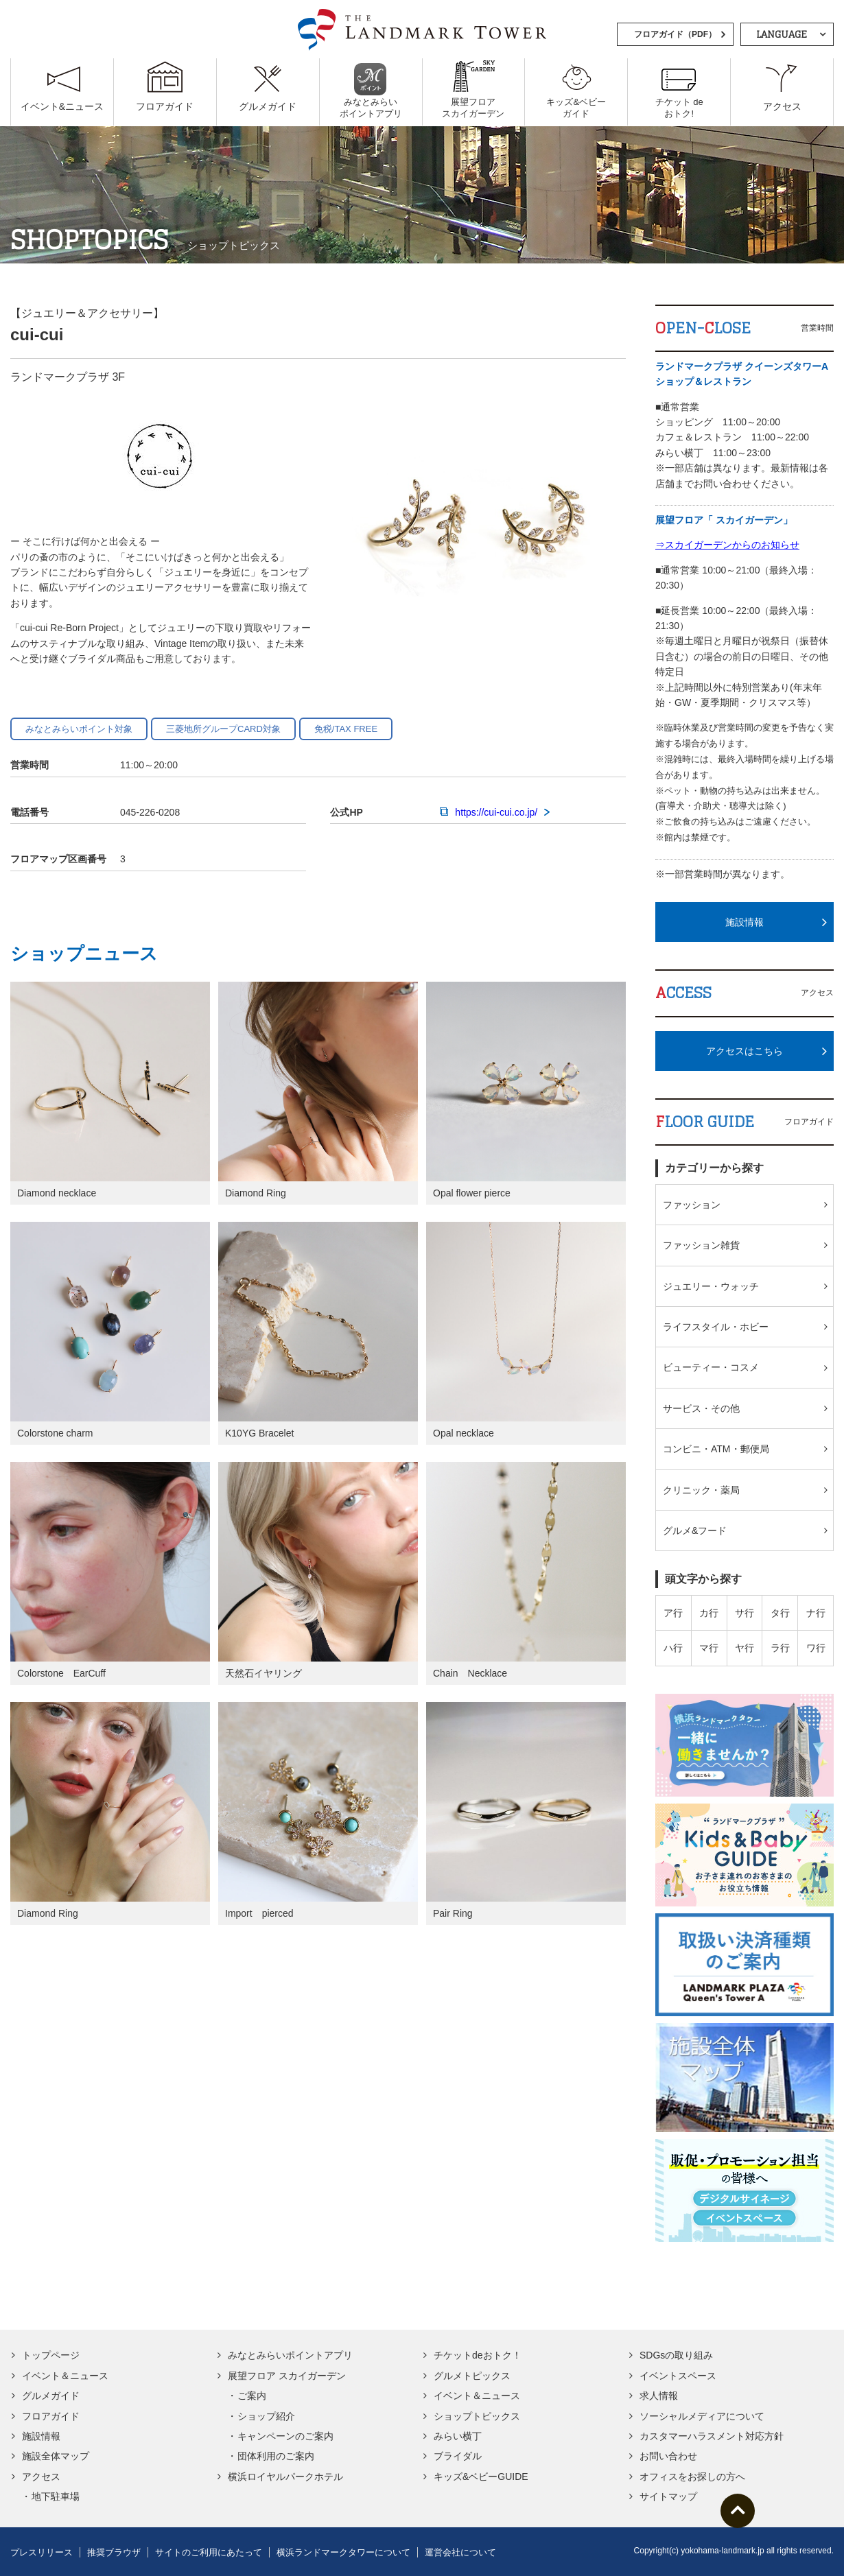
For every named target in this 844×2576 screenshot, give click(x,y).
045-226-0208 (150, 812)
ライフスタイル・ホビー (716, 1326)
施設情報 (744, 922)
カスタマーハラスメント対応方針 (712, 2436)
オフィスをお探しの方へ (692, 2476)
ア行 (673, 1612)
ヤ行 (744, 1647)
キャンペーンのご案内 (285, 2436)
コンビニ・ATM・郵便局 (716, 1448)
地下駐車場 (56, 2496)
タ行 (780, 1612)
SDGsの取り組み (676, 2355)
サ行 (744, 1612)
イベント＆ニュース (65, 2375)
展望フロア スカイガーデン (287, 2375)
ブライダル (458, 2455)
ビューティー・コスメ (711, 1367)
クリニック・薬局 (701, 1490)
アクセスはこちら (744, 1050)
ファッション (691, 1204)
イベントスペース (678, 2375)
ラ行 (780, 1647)
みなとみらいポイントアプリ (290, 2355)
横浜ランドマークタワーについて (343, 2552)
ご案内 (251, 2395)
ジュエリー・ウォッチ (711, 1286)
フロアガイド (51, 2416)
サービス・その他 (701, 1408)
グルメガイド (51, 2395)
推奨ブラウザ (114, 2552)
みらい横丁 (458, 2436)
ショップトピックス (477, 2416)
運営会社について (460, 2552)
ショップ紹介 (266, 2416)
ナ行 (815, 1612)
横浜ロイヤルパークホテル (285, 2476)
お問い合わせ (668, 2455)
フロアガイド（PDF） (675, 34)
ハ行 (673, 1647)
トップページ (51, 2355)
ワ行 (815, 1647)
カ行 (708, 1612)
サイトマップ (668, 2496)
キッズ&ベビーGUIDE (481, 2476)
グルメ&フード (695, 1530)
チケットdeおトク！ (477, 2355)
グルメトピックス (472, 2375)
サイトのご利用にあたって (208, 2552)
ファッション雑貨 (701, 1245)
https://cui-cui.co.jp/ (495, 812)
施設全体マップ (55, 2455)
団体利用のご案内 (275, 2455)
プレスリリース (41, 2552)
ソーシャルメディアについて (702, 2416)
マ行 (708, 1647)
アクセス (41, 2476)
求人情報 (659, 2395)
